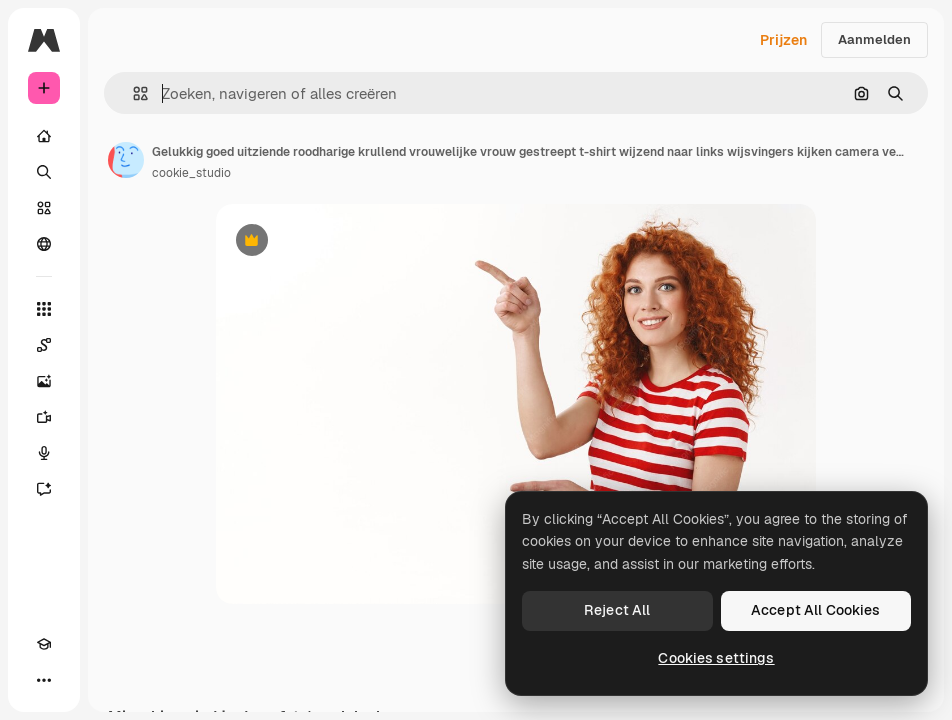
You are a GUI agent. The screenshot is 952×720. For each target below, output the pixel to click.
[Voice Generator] (44, 453)
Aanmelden (874, 39)
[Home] (44, 136)
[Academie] (44, 644)
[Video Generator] (44, 417)
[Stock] (44, 208)
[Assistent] (44, 489)
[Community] (44, 244)
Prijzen (783, 40)
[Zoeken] (44, 172)
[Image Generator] (44, 381)
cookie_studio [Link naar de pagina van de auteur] (191, 173)
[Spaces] (44, 345)
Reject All (617, 610)
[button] (132, 93)
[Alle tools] (44, 309)
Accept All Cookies (816, 610)
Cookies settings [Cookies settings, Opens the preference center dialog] (716, 658)
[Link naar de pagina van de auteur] (126, 160)
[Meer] (44, 680)
